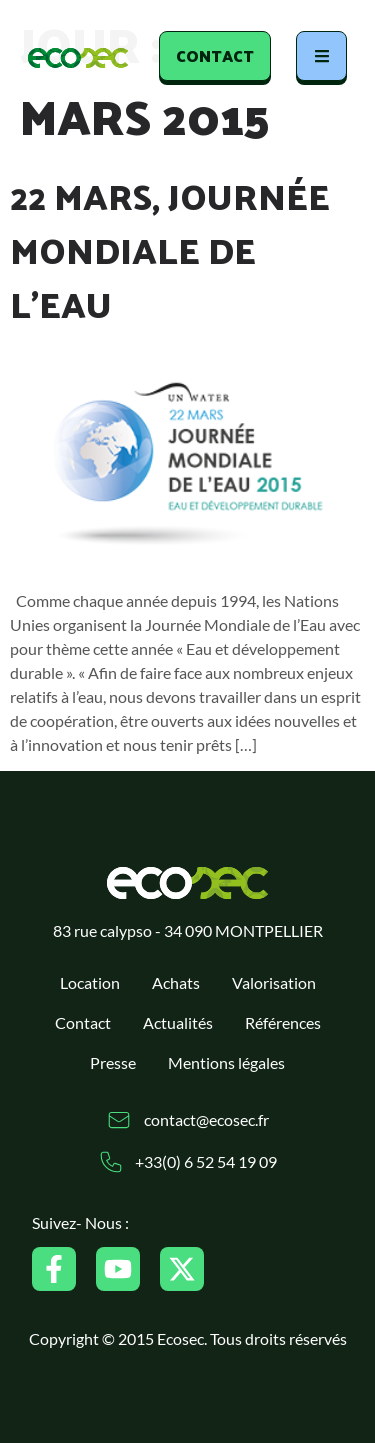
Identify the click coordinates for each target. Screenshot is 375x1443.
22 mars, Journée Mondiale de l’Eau (170, 249)
